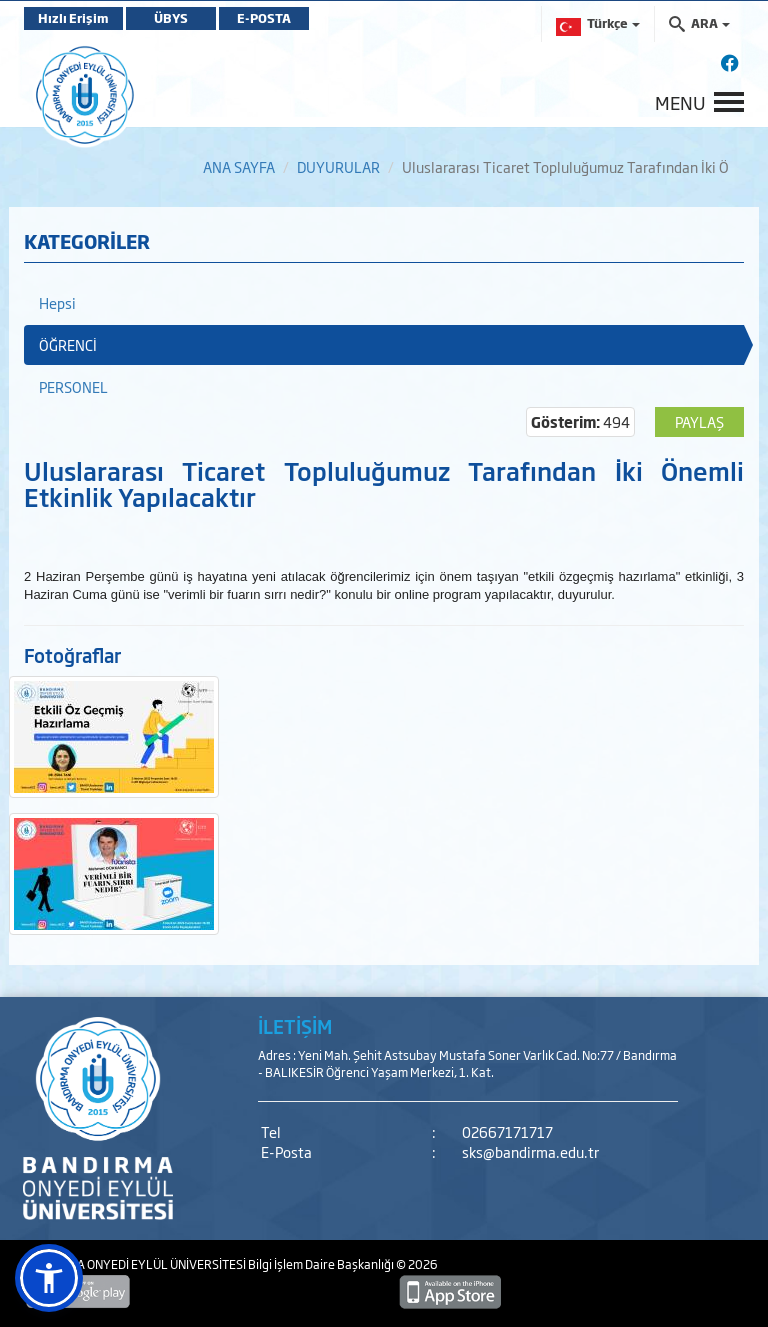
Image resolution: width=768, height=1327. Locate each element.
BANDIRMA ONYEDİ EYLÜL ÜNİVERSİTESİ (136, 1264)
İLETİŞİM (295, 1026)
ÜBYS (171, 18)
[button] (49, 1278)
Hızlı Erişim (73, 18)
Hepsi (57, 302)
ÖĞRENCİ (68, 344)
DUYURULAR (338, 166)
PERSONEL (73, 386)
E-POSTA (264, 18)
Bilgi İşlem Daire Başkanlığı (322, 1264)
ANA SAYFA (239, 166)
